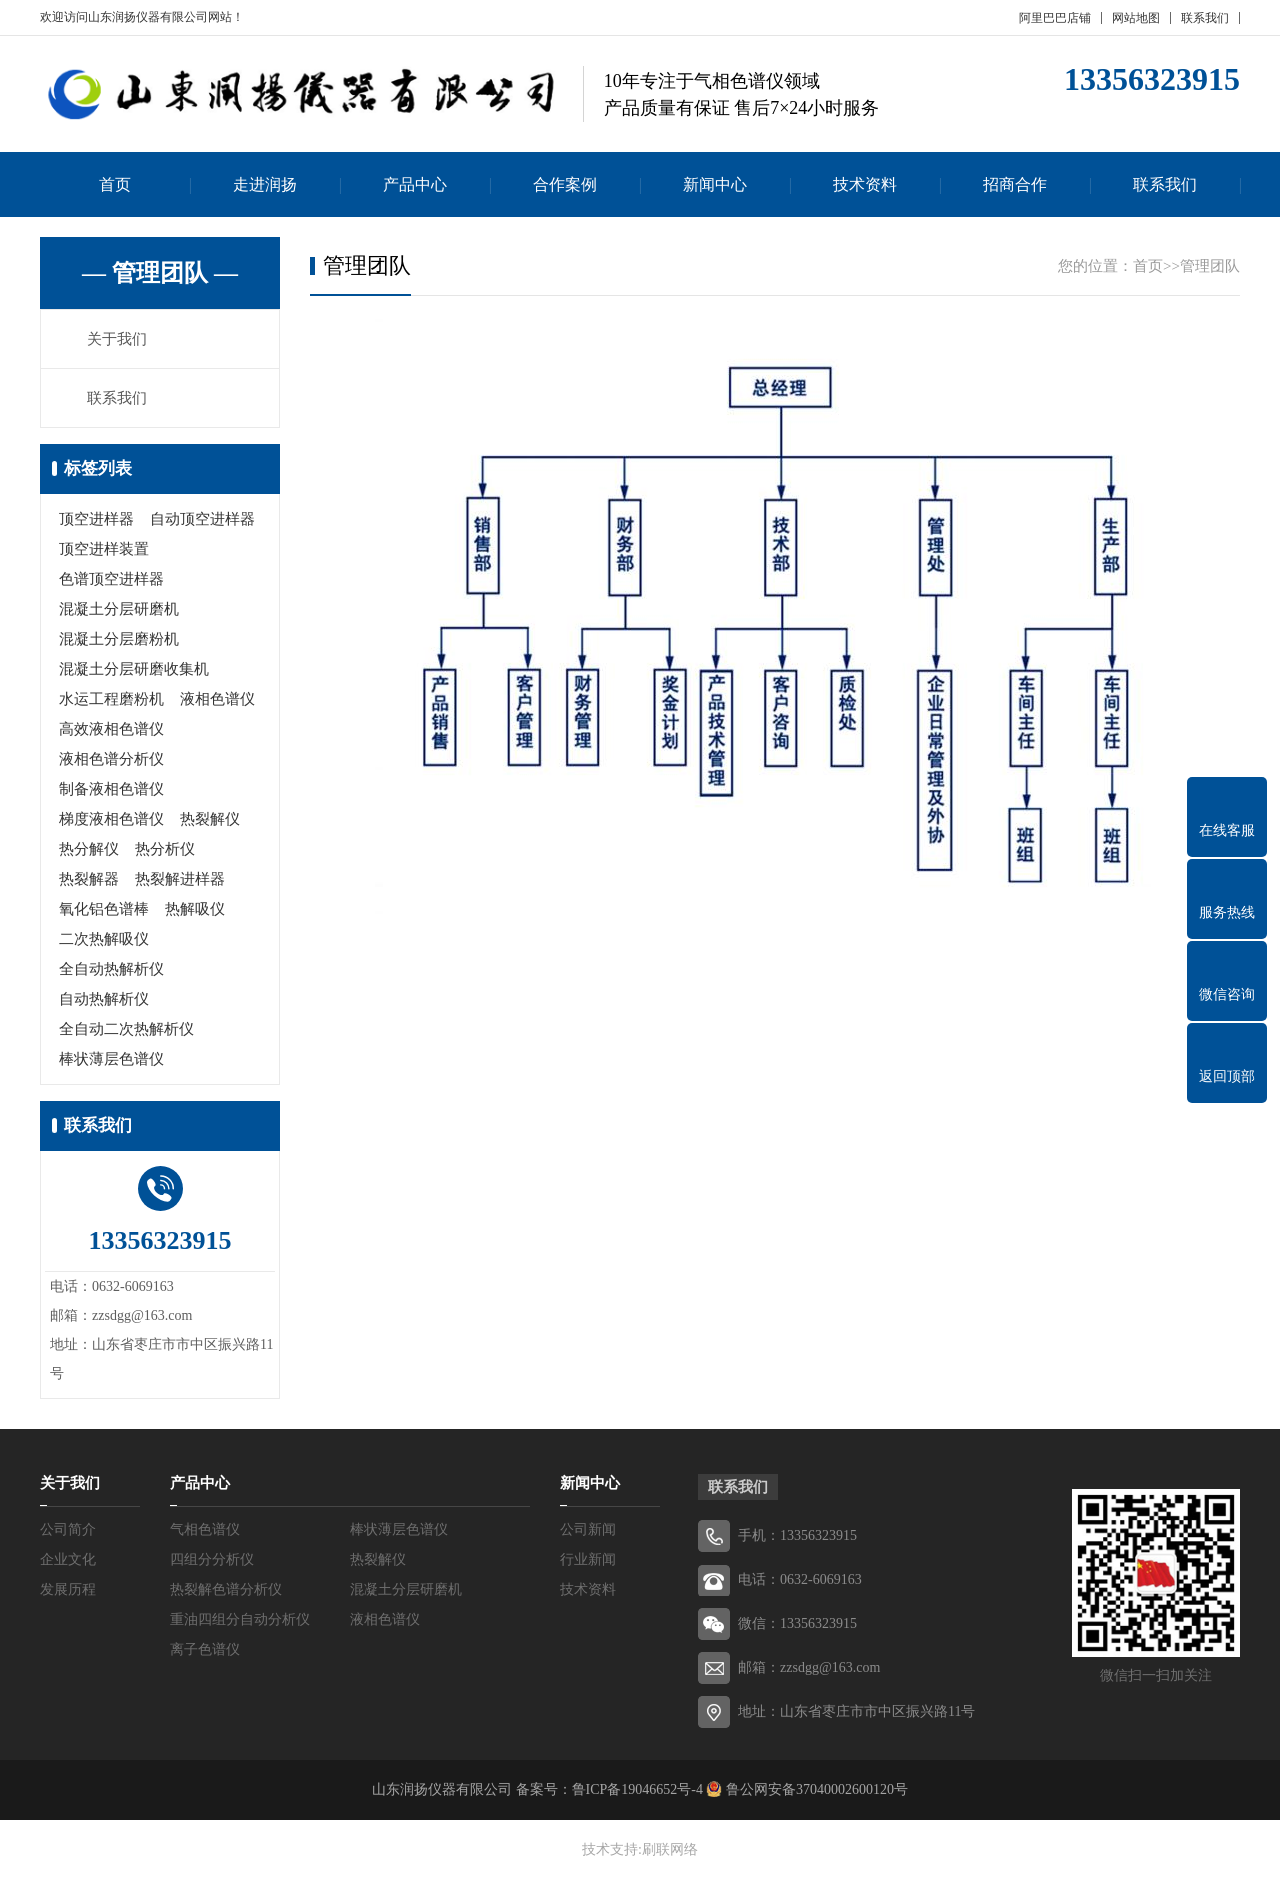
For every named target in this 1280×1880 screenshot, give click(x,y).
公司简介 (68, 1529)
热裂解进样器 (180, 879)
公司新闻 (588, 1529)
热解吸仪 (195, 909)
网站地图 (1136, 18)
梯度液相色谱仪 (111, 819)
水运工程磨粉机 (111, 699)
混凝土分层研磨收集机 (134, 669)
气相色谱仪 (205, 1529)
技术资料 (865, 184)
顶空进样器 (96, 519)
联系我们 (1205, 18)
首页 (115, 184)
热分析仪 (165, 849)
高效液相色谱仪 (111, 729)
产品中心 (415, 184)
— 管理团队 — (160, 273)
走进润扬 (265, 184)
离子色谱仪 (205, 1649)
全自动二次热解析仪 (126, 1029)
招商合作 (1015, 184)
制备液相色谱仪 (111, 789)
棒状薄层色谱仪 (111, 1059)
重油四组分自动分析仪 (240, 1619)
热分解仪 (89, 849)
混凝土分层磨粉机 (119, 639)
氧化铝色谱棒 (104, 909)
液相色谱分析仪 (111, 759)
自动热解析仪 (104, 999)
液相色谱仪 (217, 699)
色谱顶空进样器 (111, 579)
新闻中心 (715, 184)
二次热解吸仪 (104, 939)
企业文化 (68, 1559)
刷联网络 (670, 1849)
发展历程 (68, 1589)
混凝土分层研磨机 (119, 609)
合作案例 (565, 184)
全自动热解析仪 (111, 969)
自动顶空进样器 (202, 519)
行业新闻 (588, 1559)
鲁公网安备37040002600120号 (815, 1789)
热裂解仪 (210, 819)
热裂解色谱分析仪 (226, 1589)
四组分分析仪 (212, 1559)
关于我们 (117, 339)
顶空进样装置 (104, 549)
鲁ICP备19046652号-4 (637, 1789)
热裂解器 (89, 879)
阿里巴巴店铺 (1055, 18)
